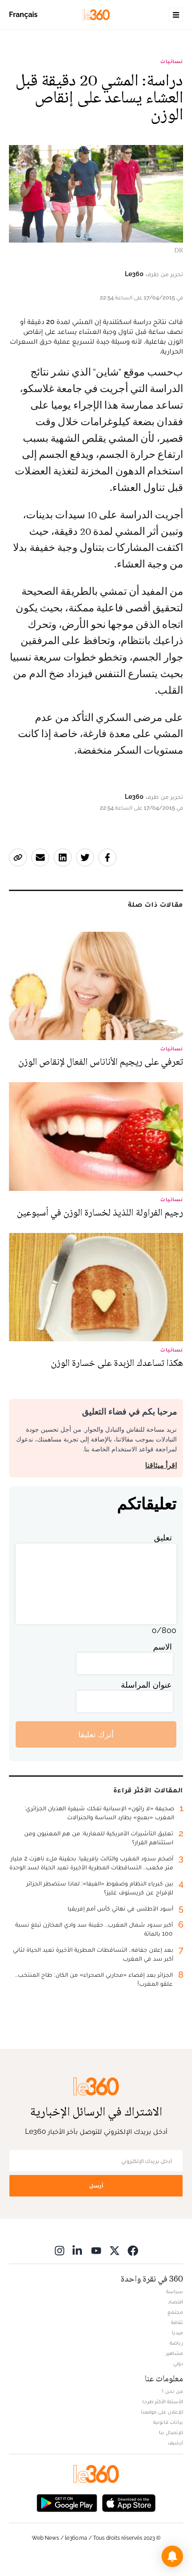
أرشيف (175, 2443)
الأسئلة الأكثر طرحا (162, 2401)
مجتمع (175, 2312)
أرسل (96, 2185)
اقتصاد (175, 2302)
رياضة (176, 2343)
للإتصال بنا (171, 2432)
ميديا (177, 2332)
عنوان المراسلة (146, 1684)
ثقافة (177, 2322)
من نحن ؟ (172, 2391)
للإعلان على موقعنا (162, 2412)
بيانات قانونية (168, 2422)
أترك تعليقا (96, 1734)
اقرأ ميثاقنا (161, 1465)
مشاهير (174, 2353)
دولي (178, 2363)
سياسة (174, 2291)
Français (23, 14)
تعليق (163, 1537)
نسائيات (171, 61)
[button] (172, 2556)
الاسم (162, 1646)
